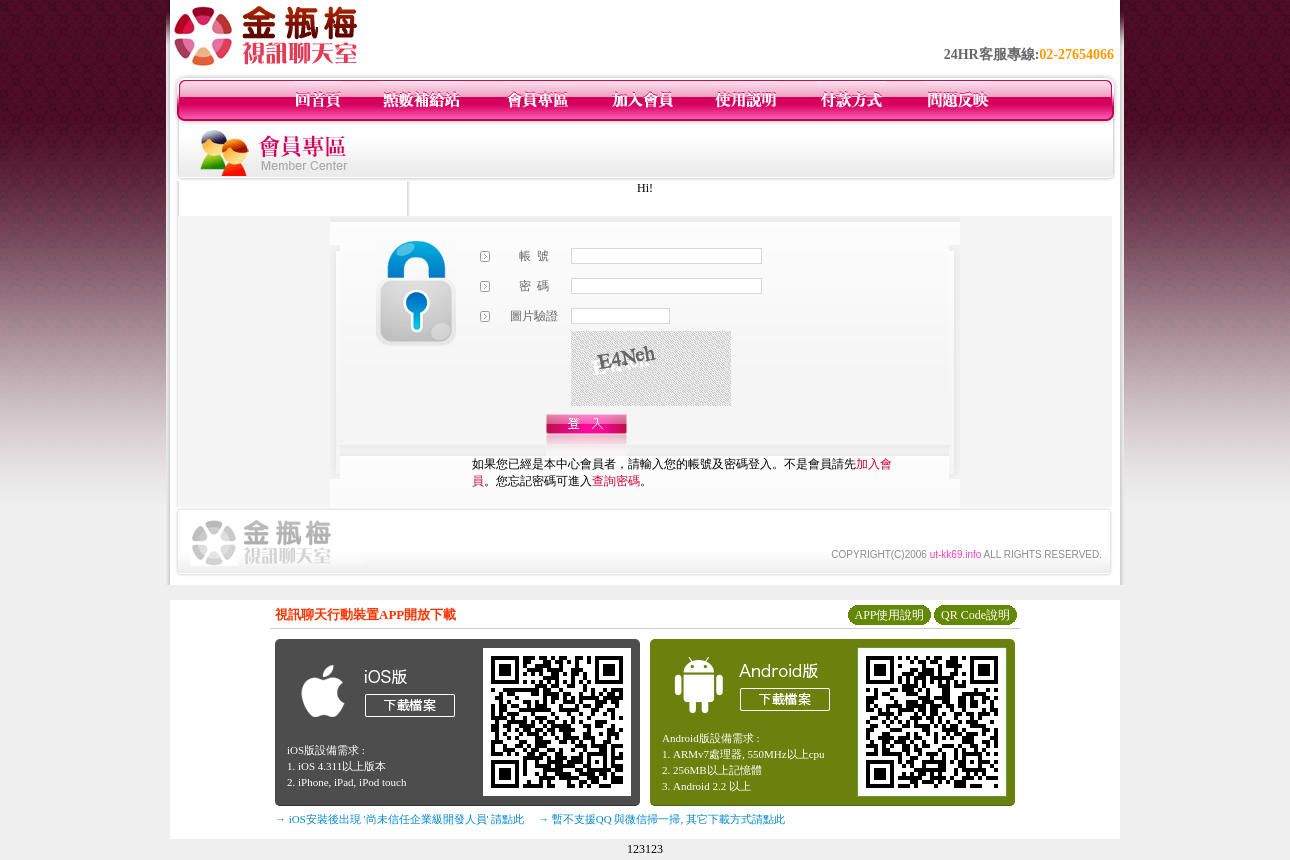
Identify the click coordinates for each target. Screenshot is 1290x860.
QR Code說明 (975, 615)
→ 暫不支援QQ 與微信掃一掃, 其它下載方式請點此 (661, 819)
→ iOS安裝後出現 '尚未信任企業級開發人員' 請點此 (399, 819)
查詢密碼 (616, 481)
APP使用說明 (889, 615)
